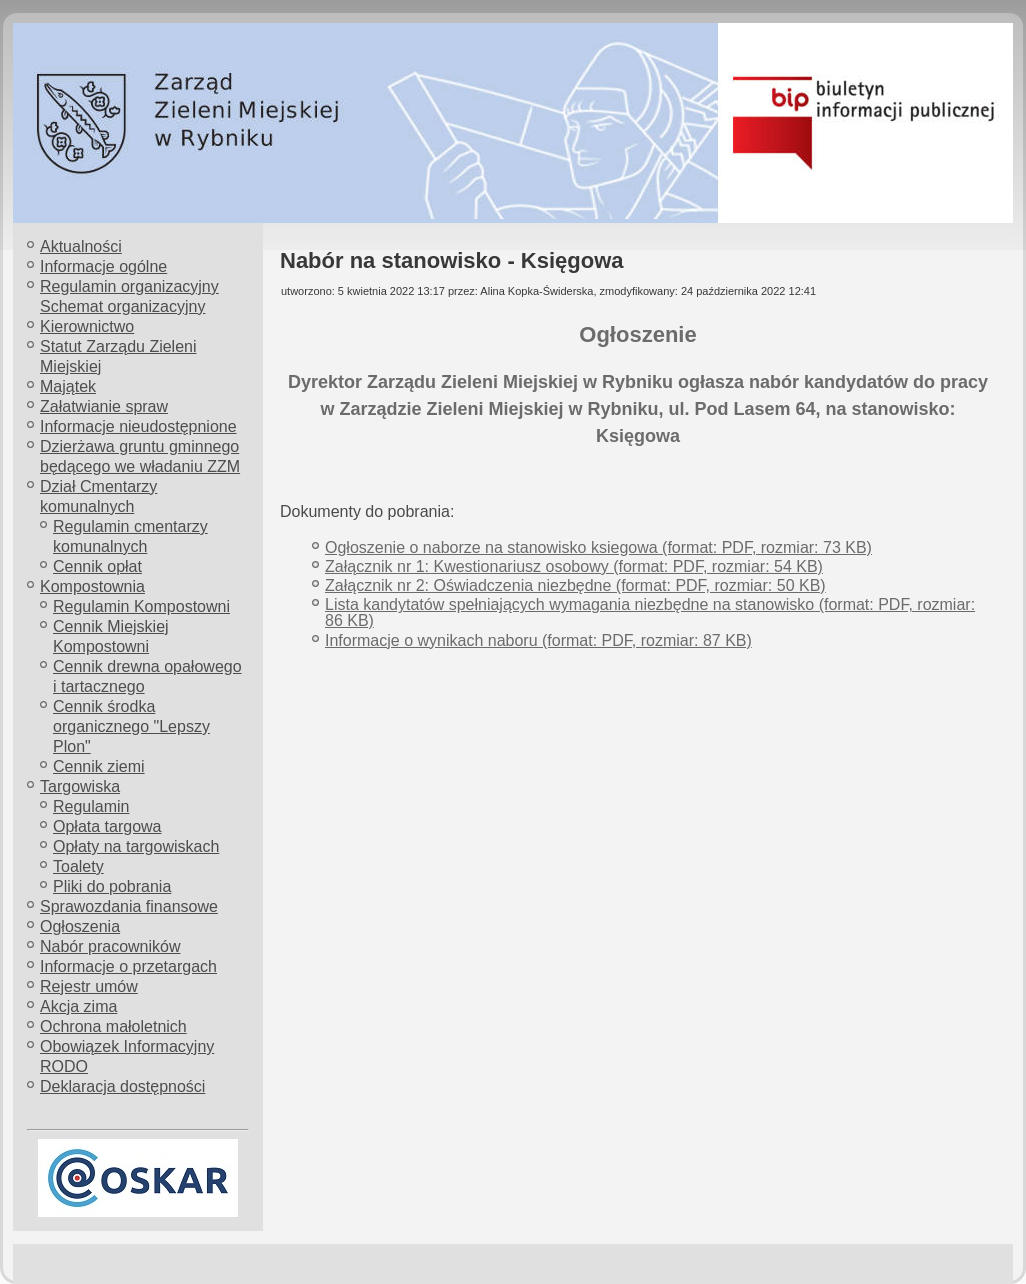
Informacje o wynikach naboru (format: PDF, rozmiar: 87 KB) (538, 640)
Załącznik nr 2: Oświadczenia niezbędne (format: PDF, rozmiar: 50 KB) (575, 585)
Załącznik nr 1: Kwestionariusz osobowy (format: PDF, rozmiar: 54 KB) (574, 566)
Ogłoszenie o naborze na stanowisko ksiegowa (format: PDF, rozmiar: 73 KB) (598, 547)
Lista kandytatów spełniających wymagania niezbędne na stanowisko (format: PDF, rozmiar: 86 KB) (650, 612)
